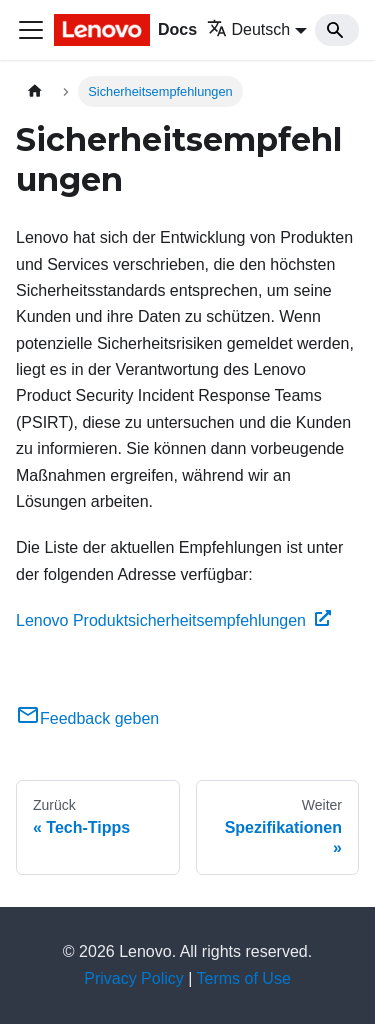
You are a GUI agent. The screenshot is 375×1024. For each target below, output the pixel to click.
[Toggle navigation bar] (31, 30)
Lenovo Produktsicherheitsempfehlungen (173, 620)
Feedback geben (87, 718)
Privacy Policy (134, 978)
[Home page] (35, 91)
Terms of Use (244, 978)
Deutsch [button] (249, 29)
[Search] (337, 30)
